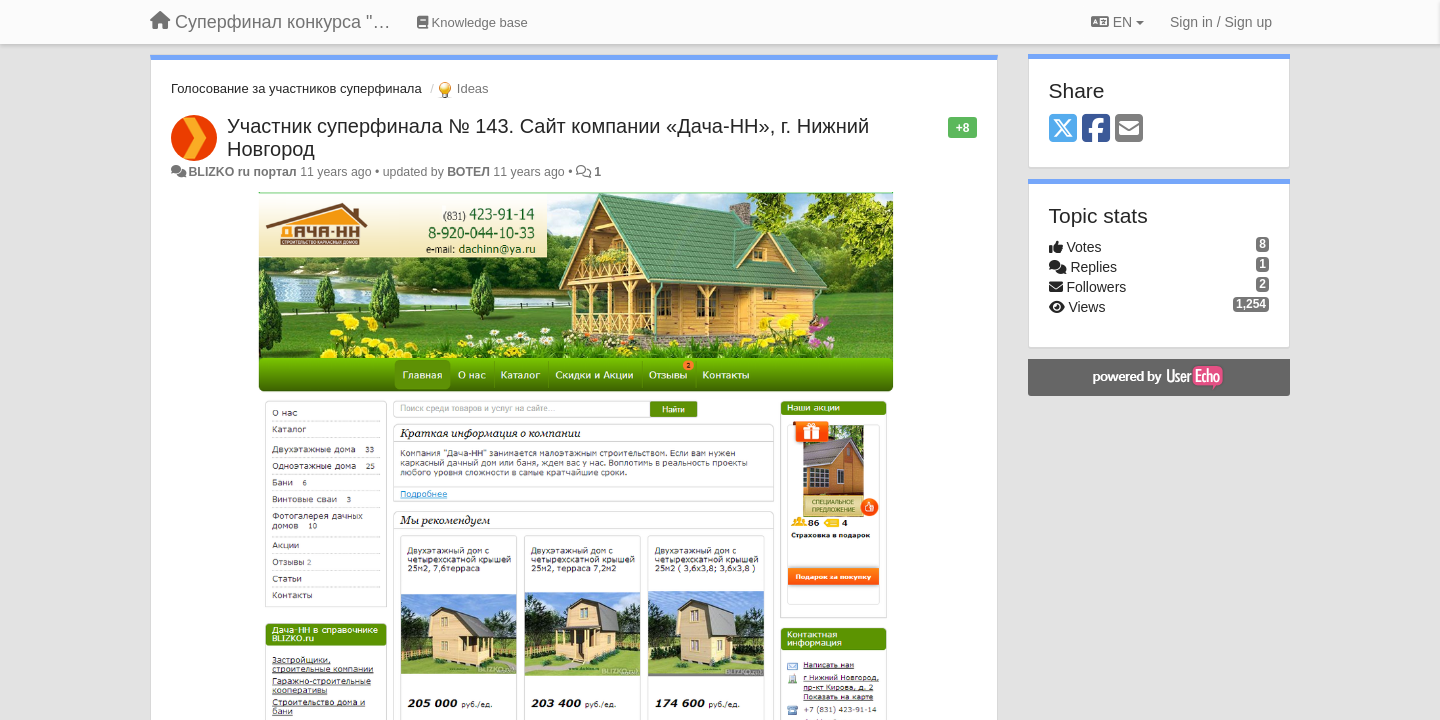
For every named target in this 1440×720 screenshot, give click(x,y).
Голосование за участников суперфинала (296, 88)
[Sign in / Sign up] (1221, 22)
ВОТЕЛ (468, 172)
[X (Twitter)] (1063, 129)
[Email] (1129, 129)
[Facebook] (1096, 129)
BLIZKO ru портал (242, 172)
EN (1117, 22)
